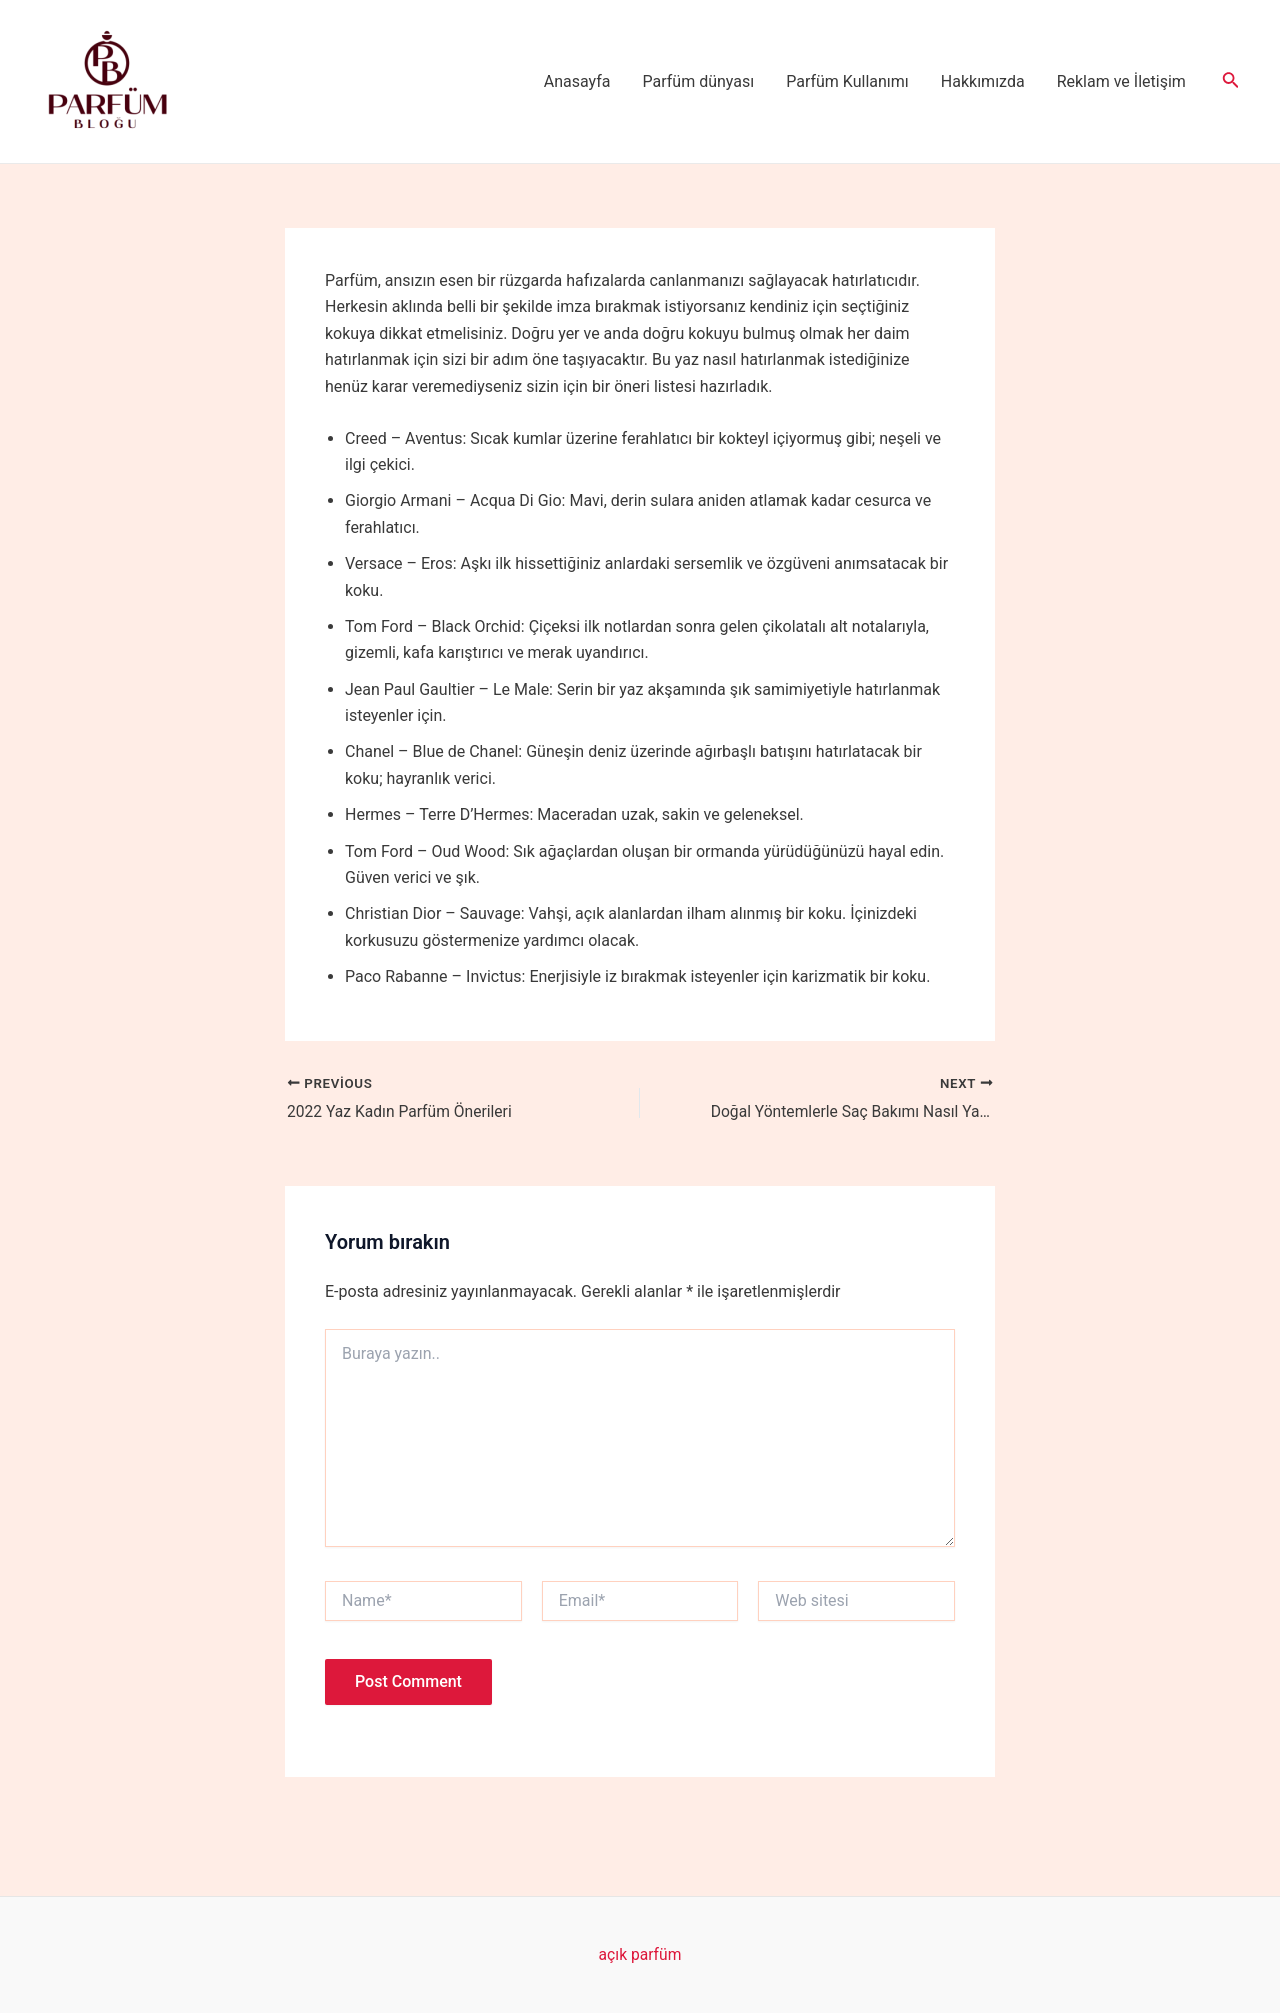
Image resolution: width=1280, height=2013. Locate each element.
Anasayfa (577, 81)
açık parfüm (640, 1954)
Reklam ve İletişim (1121, 81)
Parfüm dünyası (699, 81)
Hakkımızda (983, 81)
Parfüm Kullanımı (847, 81)
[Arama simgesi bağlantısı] (1231, 81)
